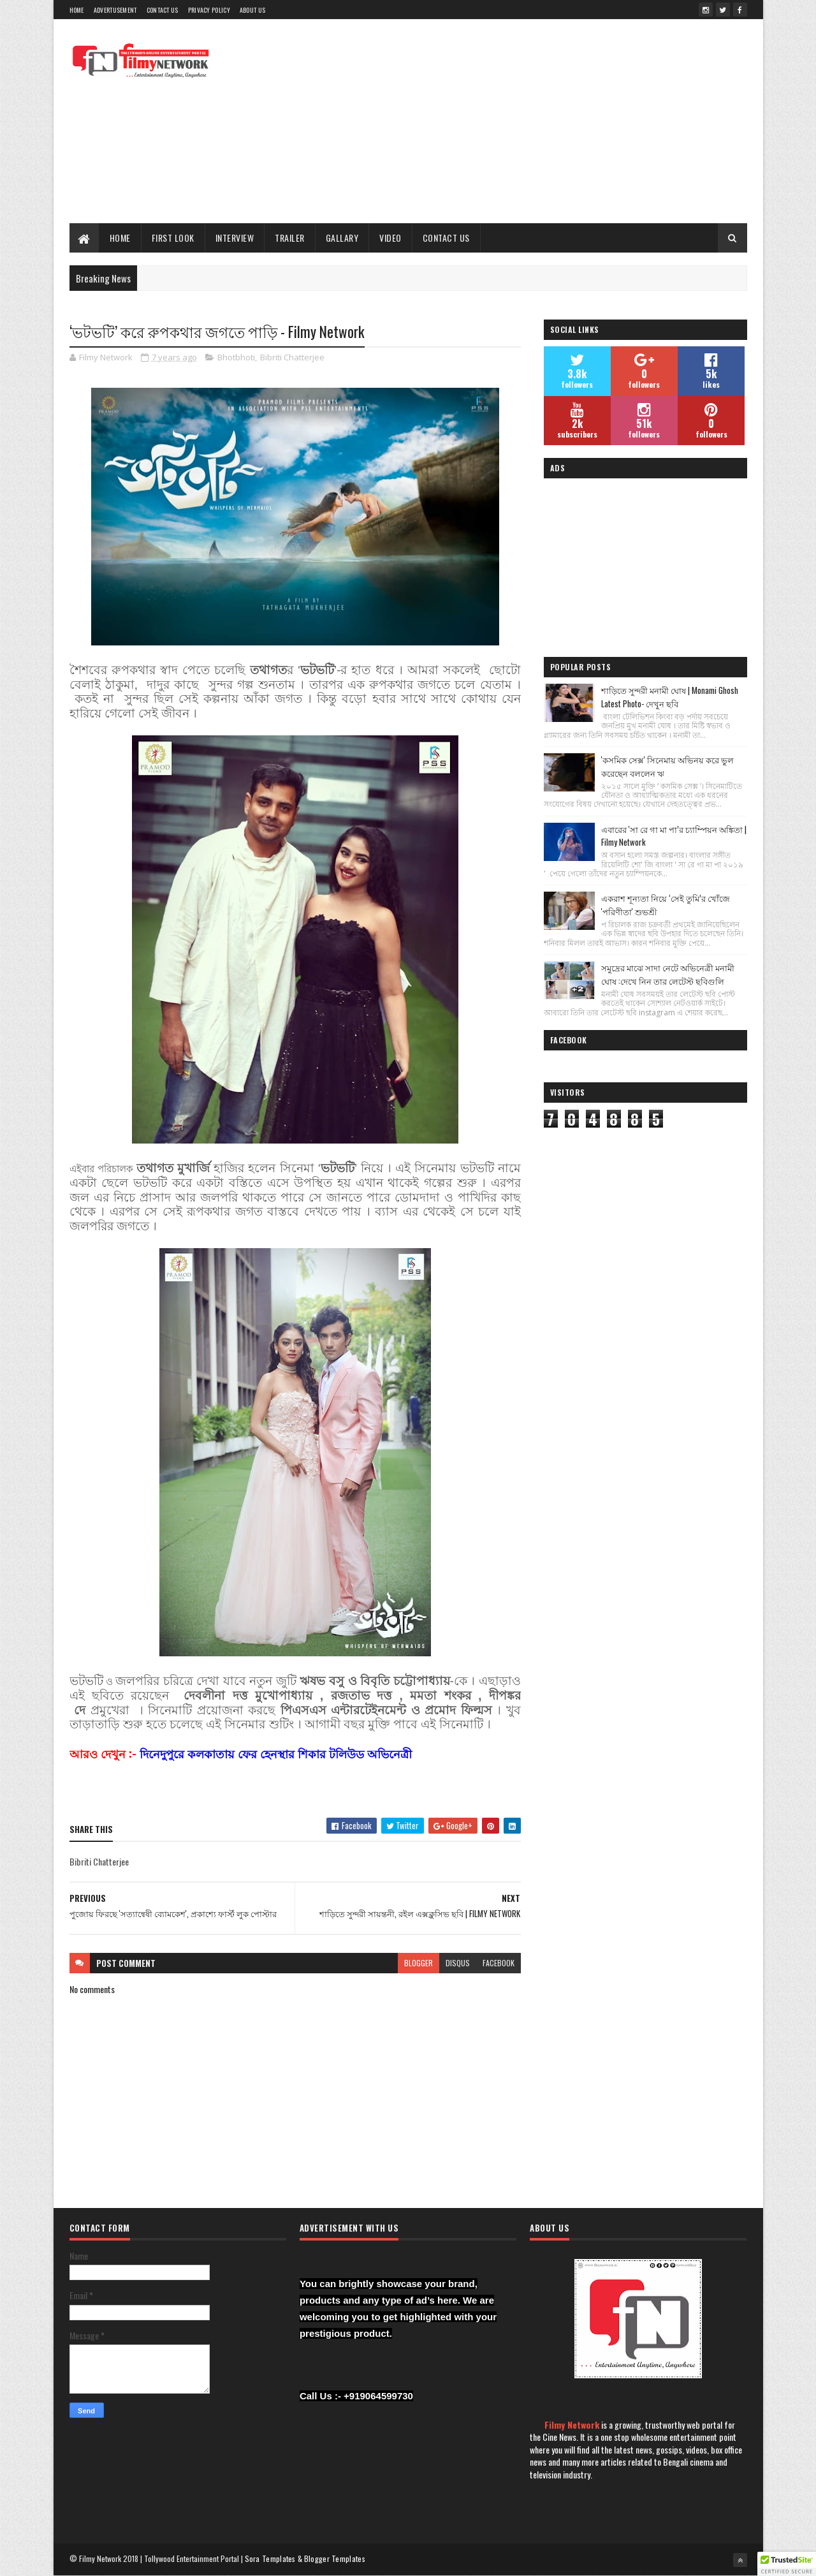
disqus (458, 1962)
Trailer (290, 237)
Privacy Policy (209, 10)
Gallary (342, 237)
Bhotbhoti (236, 357)
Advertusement (115, 10)
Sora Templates (270, 2558)
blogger (418, 1962)
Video (390, 237)
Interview (234, 237)
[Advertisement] (515, 121)
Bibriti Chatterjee (292, 357)
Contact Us (162, 10)
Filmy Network (571, 2424)
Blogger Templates (334, 2558)
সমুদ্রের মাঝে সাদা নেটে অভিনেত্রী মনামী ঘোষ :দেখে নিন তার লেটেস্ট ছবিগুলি (667, 974)
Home (76, 10)
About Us (252, 10)
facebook (498, 1962)
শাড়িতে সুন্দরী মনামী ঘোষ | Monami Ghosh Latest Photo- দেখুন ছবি (669, 697)
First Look (173, 237)
